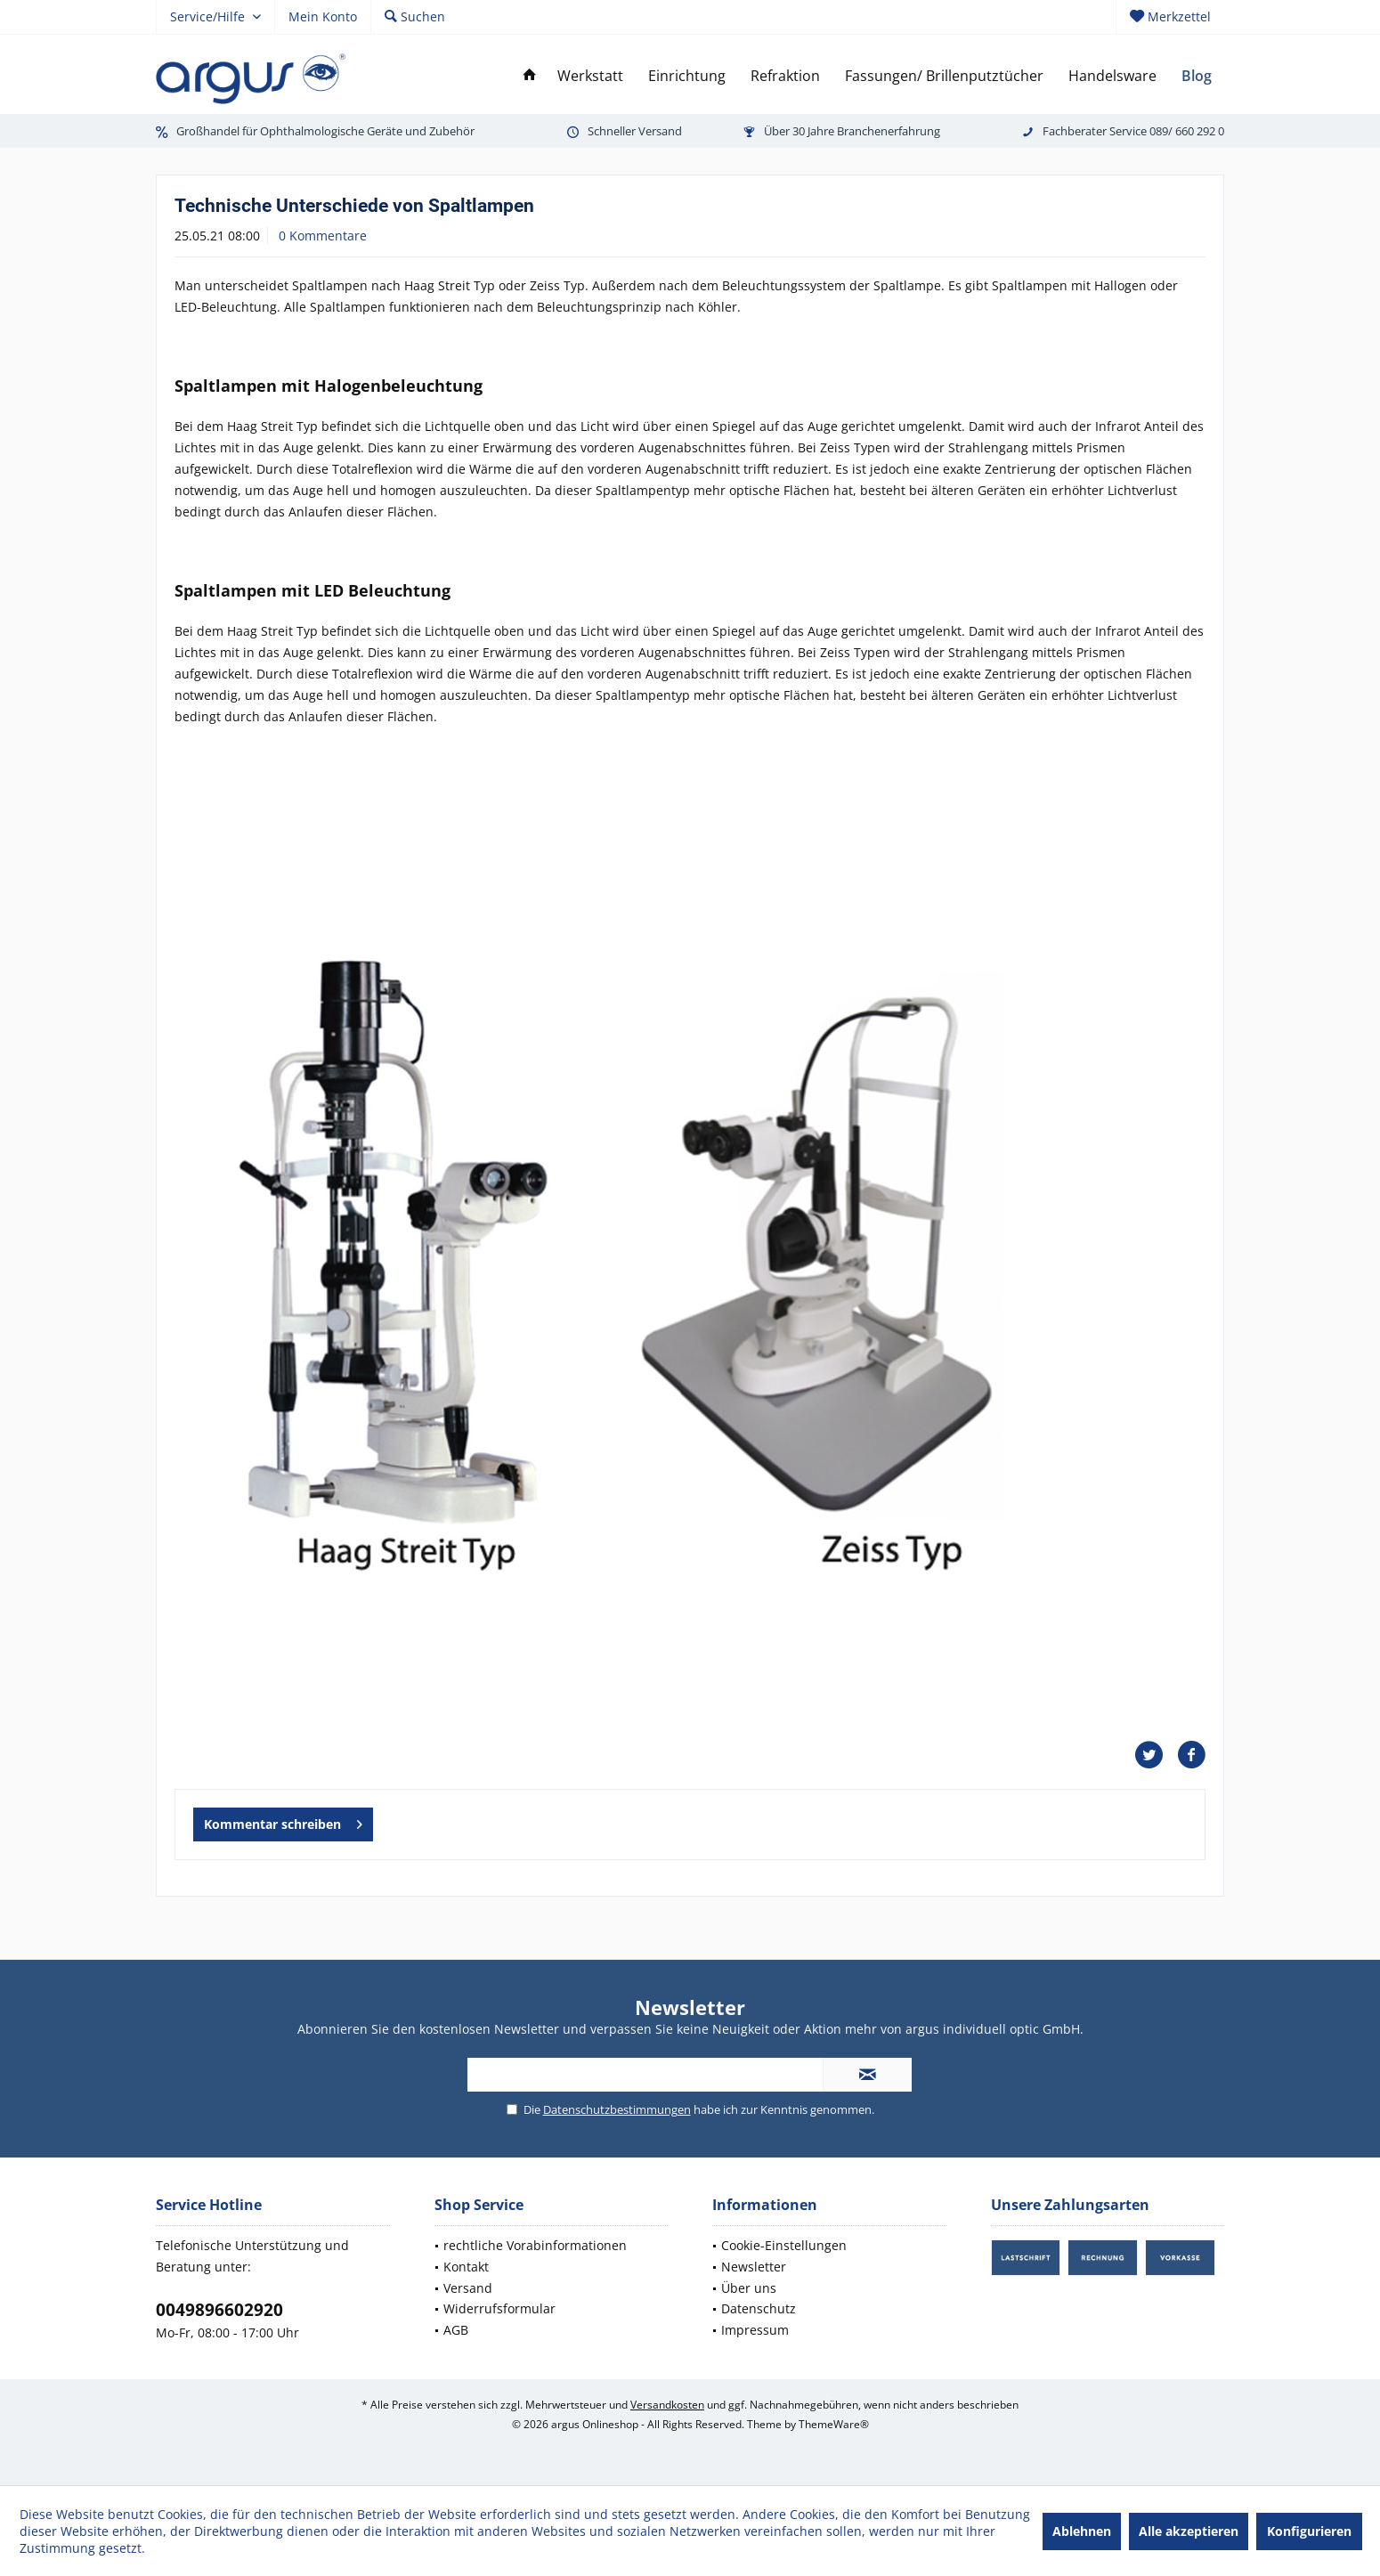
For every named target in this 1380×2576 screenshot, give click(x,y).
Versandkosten (667, 2404)
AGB (455, 2329)
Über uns (748, 2287)
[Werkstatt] (590, 76)
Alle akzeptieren (1188, 2531)
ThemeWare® (834, 2424)
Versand (467, 2287)
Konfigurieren (1309, 2531)
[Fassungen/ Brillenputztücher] (944, 76)
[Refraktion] (785, 76)
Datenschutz (758, 2308)
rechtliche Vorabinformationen (535, 2245)
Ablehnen (1081, 2531)
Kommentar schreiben (283, 1821)
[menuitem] (1170, 17)
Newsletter (753, 2266)
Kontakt (466, 2266)
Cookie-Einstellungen (784, 2245)
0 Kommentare (323, 235)
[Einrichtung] (687, 76)
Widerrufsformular (499, 2308)
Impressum (755, 2329)
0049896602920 (219, 2309)
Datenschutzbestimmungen (617, 2109)
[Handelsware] (1112, 76)
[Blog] (1196, 76)
